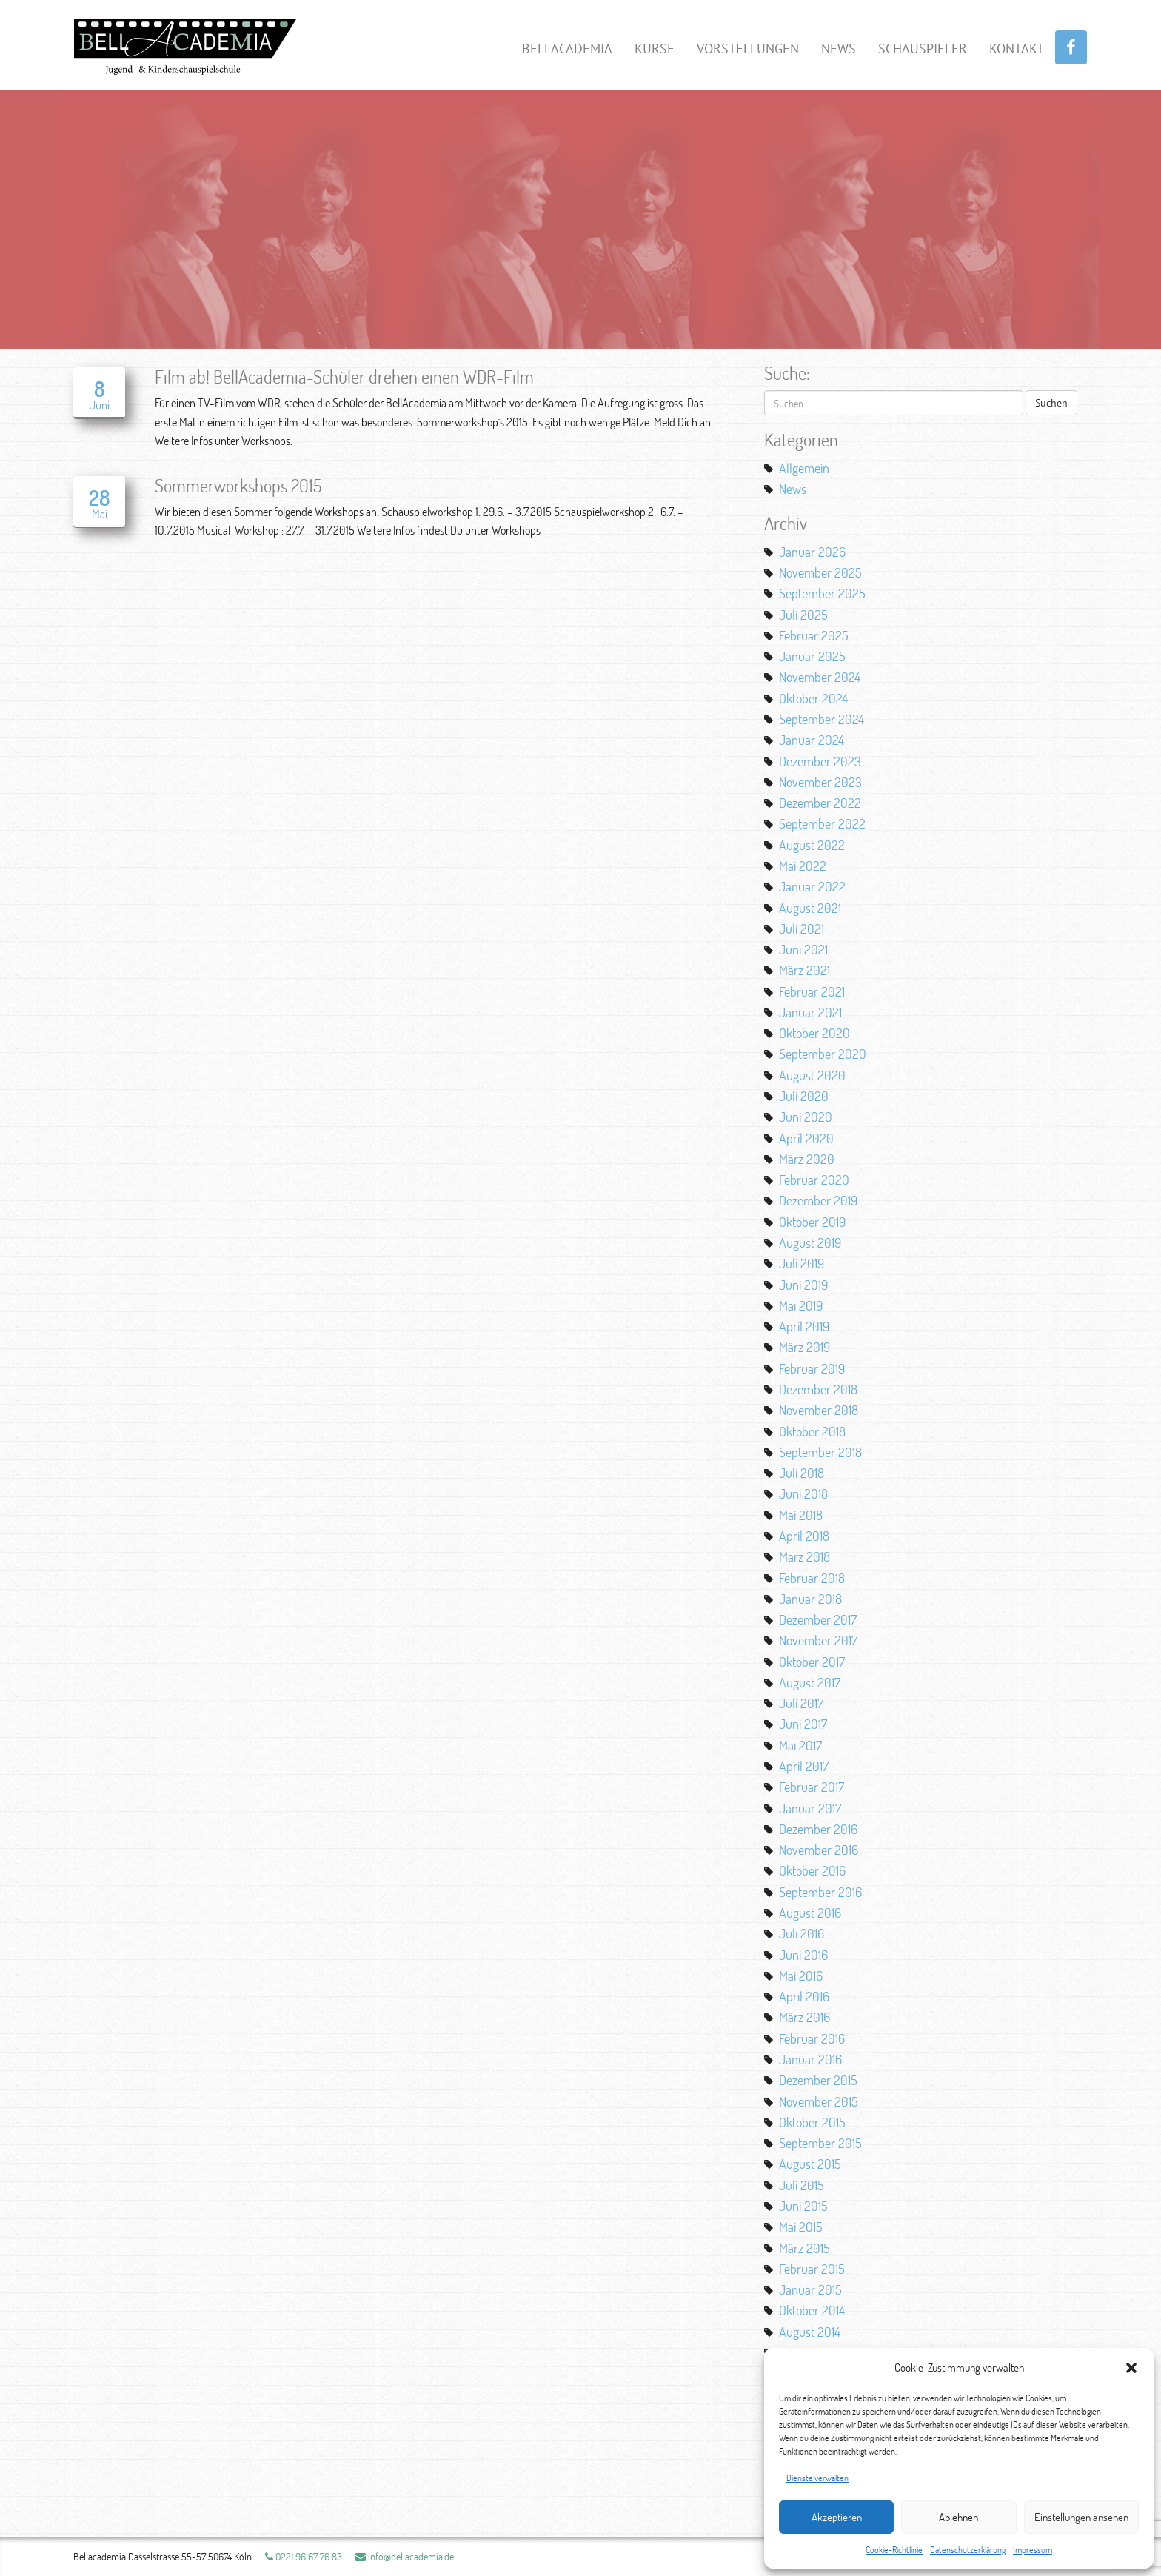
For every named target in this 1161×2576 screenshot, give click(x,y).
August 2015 (810, 2163)
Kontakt (1016, 48)
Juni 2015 (803, 2206)
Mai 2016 (801, 1975)
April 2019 (804, 1326)
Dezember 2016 (818, 1829)
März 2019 (804, 1347)
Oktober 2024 (813, 698)
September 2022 (822, 823)
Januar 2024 (811, 740)
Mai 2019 (801, 1305)
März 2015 (804, 2248)
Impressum (1032, 2549)
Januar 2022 (812, 886)
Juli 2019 (801, 1263)
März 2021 (804, 970)
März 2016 (804, 2017)
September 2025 (822, 593)
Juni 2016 (803, 1955)
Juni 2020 (805, 1116)
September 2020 (822, 1054)
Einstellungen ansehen (1081, 2517)
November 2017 (818, 1640)
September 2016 (820, 1892)
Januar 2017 (810, 1808)
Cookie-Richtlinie (894, 2549)
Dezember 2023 (820, 761)
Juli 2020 (804, 1096)
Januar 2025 (812, 656)
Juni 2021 (803, 949)
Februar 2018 (812, 1578)
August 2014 (809, 2332)
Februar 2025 (814, 635)
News (838, 48)
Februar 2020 (814, 1179)
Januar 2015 (810, 2289)
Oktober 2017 (812, 1661)
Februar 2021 (812, 991)
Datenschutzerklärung (968, 2549)
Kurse (655, 48)
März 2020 (806, 1159)
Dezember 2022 (820, 802)
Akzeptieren (837, 2517)
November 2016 (818, 1849)
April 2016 (804, 1996)
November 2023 (820, 782)
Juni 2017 (803, 1724)
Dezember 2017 (818, 1619)
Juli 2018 (801, 1473)
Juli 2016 (801, 1933)
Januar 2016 (810, 2059)
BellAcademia (567, 48)
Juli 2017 (801, 1703)
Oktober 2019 (812, 1222)
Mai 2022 (802, 865)
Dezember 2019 (818, 1200)
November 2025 (820, 572)
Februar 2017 (811, 1787)
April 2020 (806, 1138)
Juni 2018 (803, 1493)
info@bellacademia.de (404, 2556)
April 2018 (804, 1536)
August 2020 (812, 1075)
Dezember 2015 (818, 2080)
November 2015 (818, 2101)
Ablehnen (958, 2517)
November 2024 (819, 677)
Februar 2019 (812, 1368)
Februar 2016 (812, 2038)
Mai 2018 (801, 1515)
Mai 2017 (800, 1745)
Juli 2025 (803, 614)
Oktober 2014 (812, 2310)
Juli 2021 (801, 928)
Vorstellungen (748, 48)
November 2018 (818, 1410)
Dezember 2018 (818, 1389)
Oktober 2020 (814, 1033)
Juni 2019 (803, 1285)
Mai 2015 (801, 2226)
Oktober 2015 (812, 2122)
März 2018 (804, 1556)
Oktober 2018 (812, 1431)
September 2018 (820, 1452)
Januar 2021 (810, 1012)
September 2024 (821, 719)
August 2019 (810, 1242)
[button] (1131, 2368)
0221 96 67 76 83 (303, 2556)
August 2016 (810, 1912)
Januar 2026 (812, 551)
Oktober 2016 (812, 1870)
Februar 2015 (812, 2269)
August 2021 (810, 908)
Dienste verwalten (817, 2477)
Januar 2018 (810, 1598)
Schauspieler (922, 48)
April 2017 (804, 1766)
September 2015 (820, 2143)
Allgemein (804, 468)
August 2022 (812, 845)
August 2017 (809, 1682)
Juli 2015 (801, 2185)
